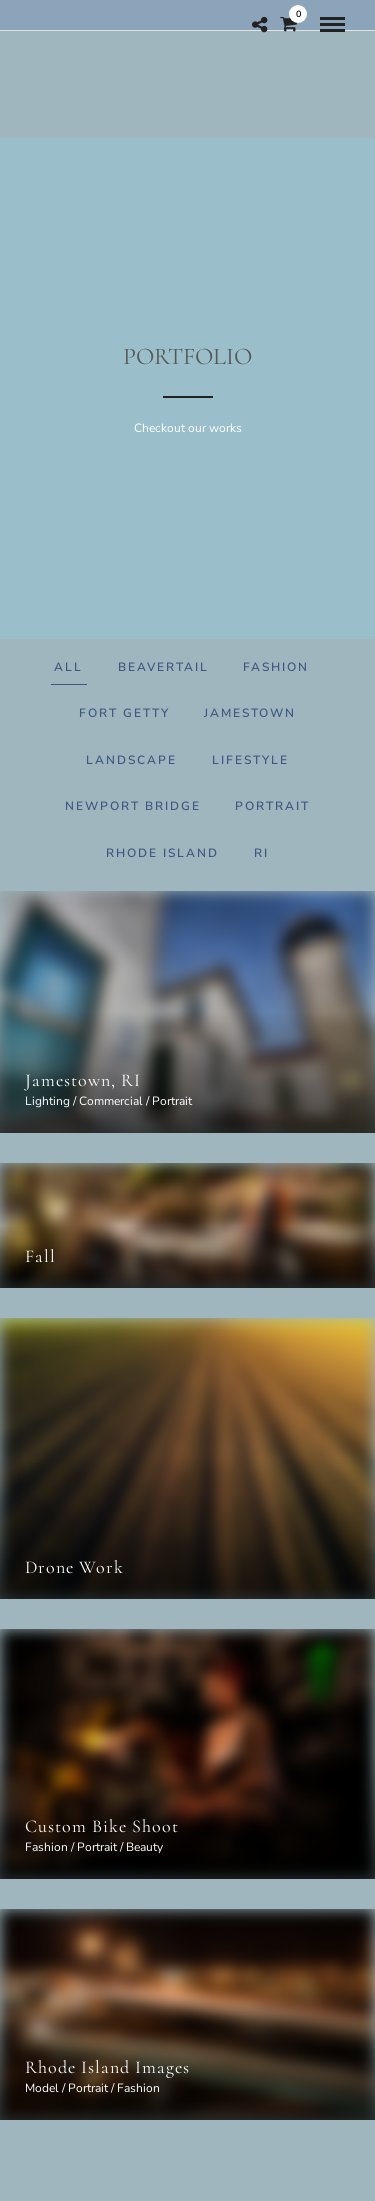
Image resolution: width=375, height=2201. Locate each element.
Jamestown (250, 713)
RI (261, 853)
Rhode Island (162, 853)
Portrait (272, 806)
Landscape (131, 760)
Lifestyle (250, 760)
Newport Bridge (133, 806)
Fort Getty (124, 713)
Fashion (276, 667)
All (68, 667)
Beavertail (163, 667)
